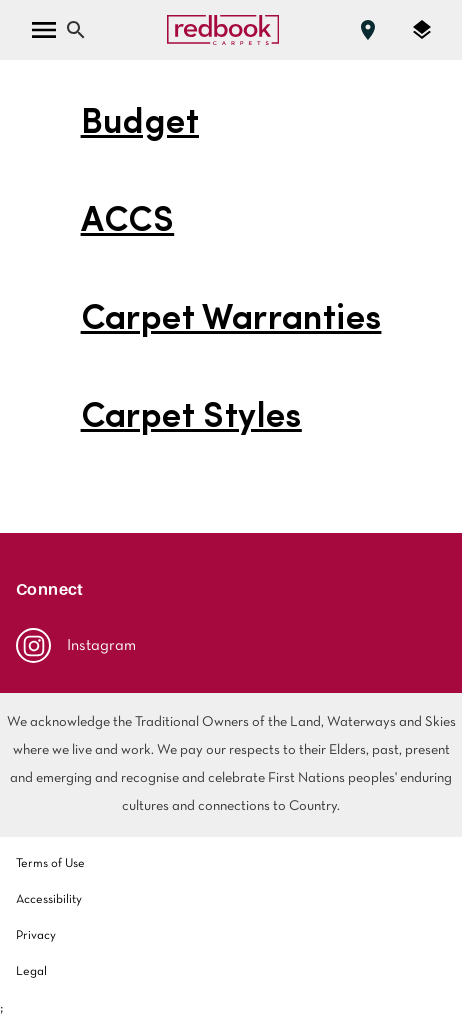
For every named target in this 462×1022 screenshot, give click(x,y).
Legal (31, 972)
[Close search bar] (76, 30)
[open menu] (44, 30)
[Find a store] (368, 30)
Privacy (36, 936)
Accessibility (49, 900)
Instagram (76, 645)
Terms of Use (50, 864)
